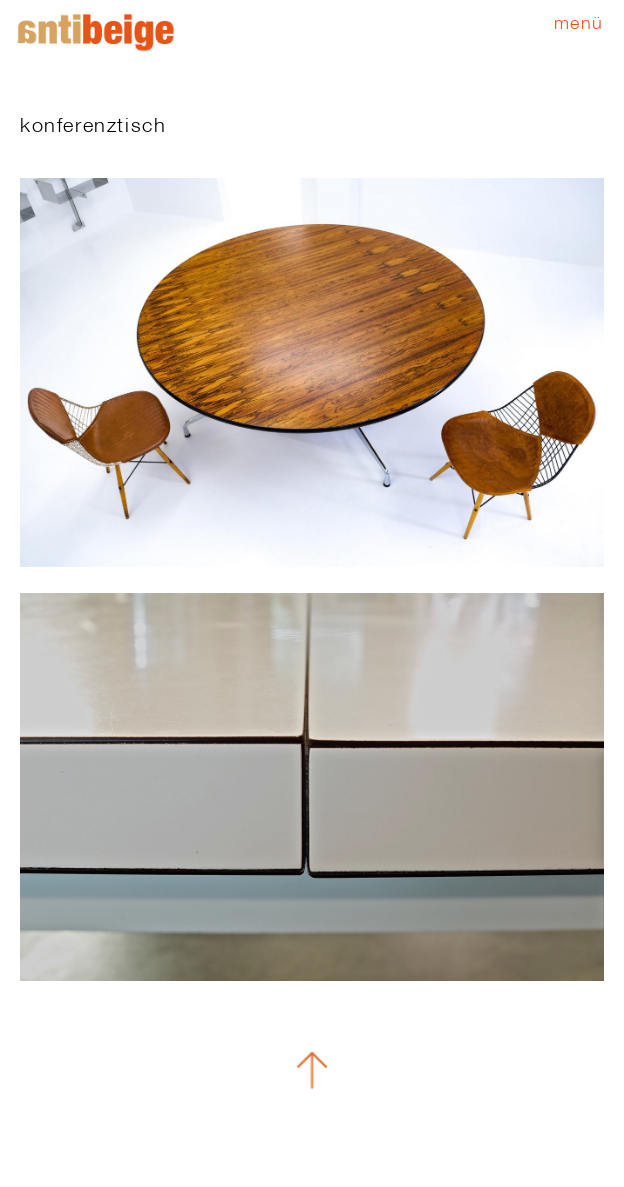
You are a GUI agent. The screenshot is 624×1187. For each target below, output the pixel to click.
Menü (579, 22)
